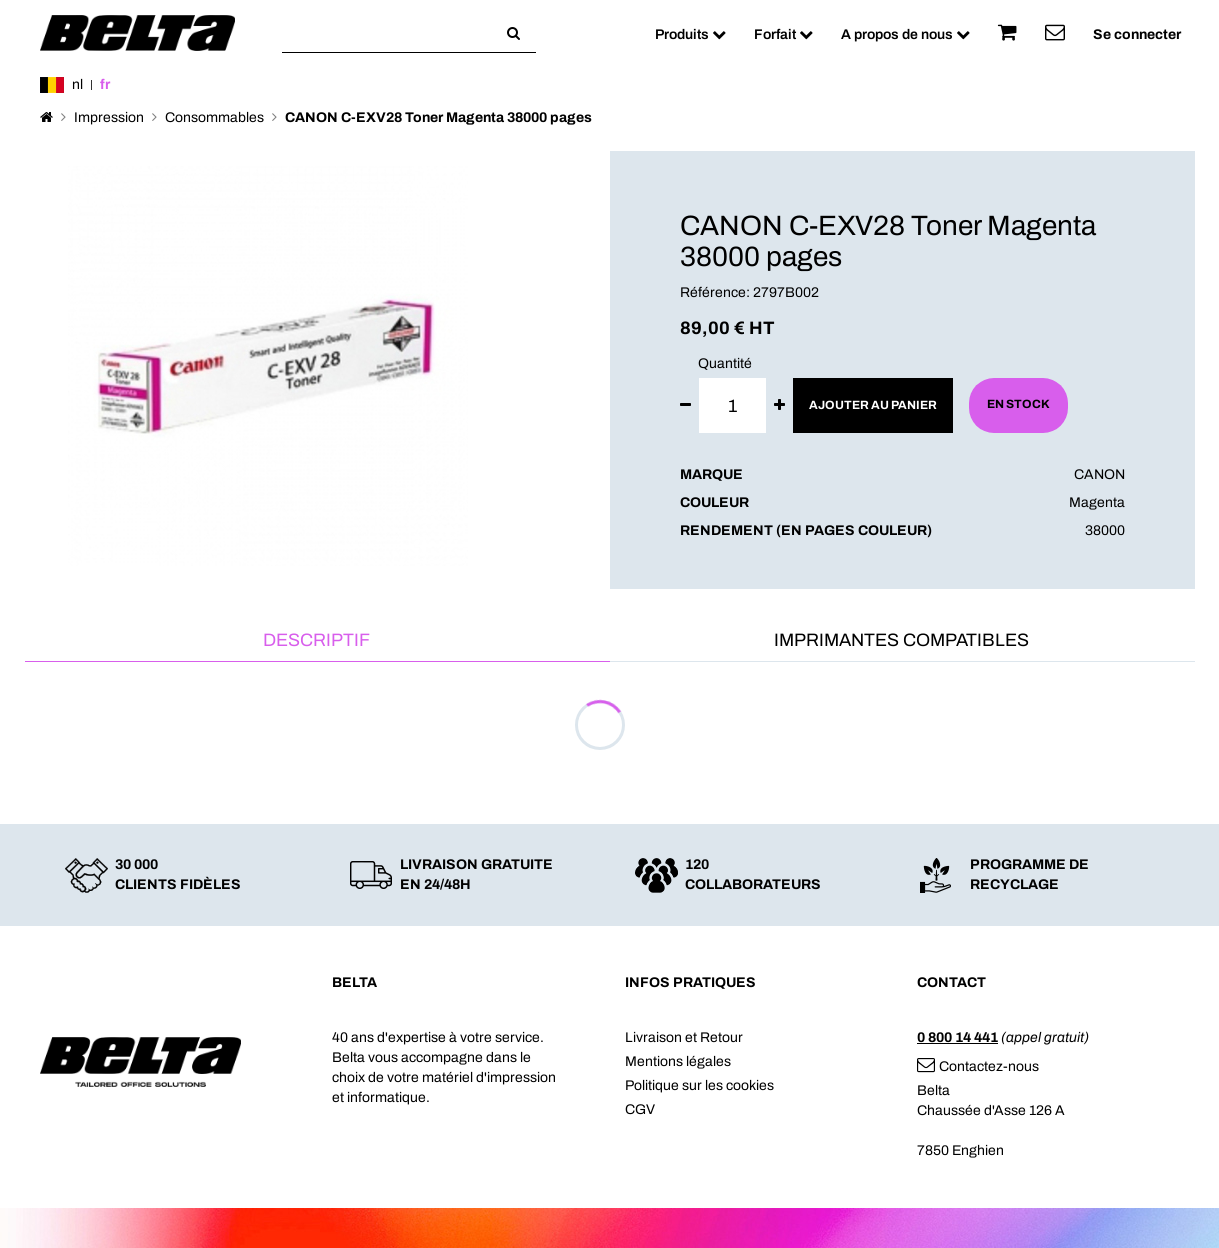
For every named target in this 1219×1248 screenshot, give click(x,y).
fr (105, 84)
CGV (640, 1109)
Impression (109, 117)
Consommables (214, 117)
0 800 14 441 (957, 1037)
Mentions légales (678, 1061)
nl (77, 84)
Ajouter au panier (873, 405)
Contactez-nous (978, 1066)
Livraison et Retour (684, 1037)
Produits (690, 34)
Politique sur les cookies (699, 1085)
